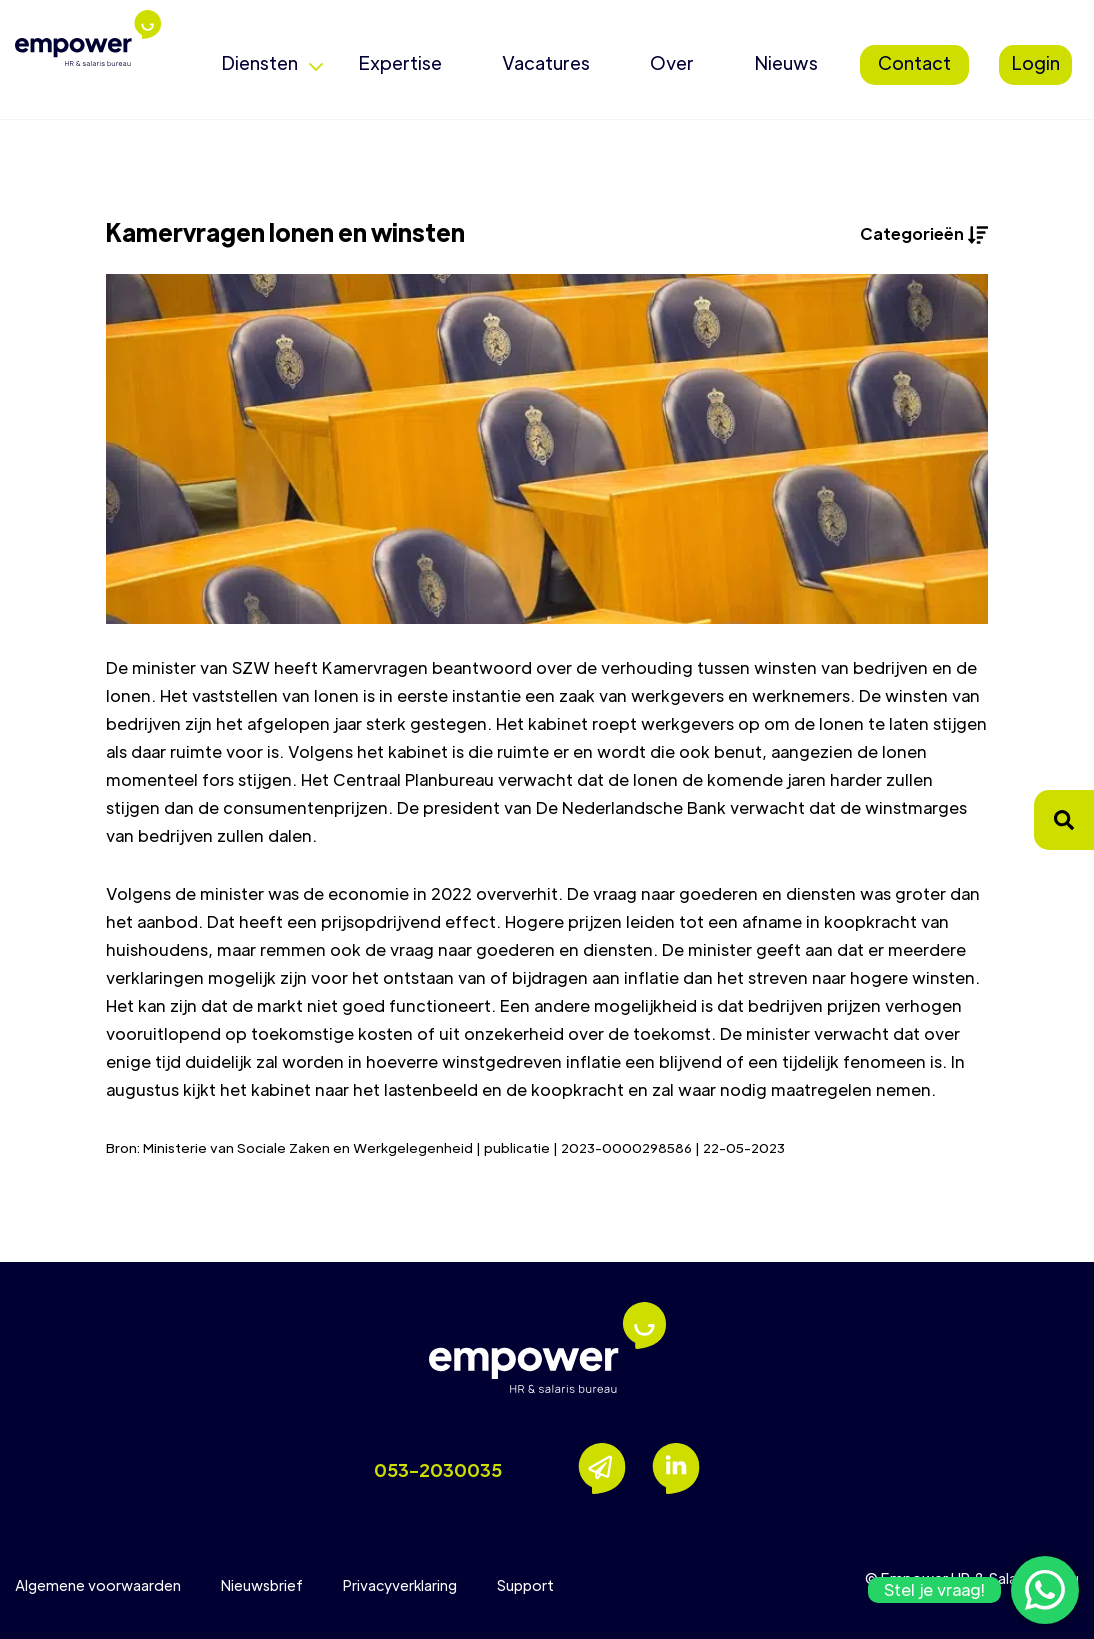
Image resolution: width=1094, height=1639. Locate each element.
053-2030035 (438, 1469)
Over (672, 62)
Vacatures (546, 62)
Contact (914, 62)
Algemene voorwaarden (98, 1585)
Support (525, 1585)
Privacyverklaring (400, 1585)
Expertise (400, 62)
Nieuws (786, 62)
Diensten (259, 62)
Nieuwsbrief (262, 1585)
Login (1035, 62)
